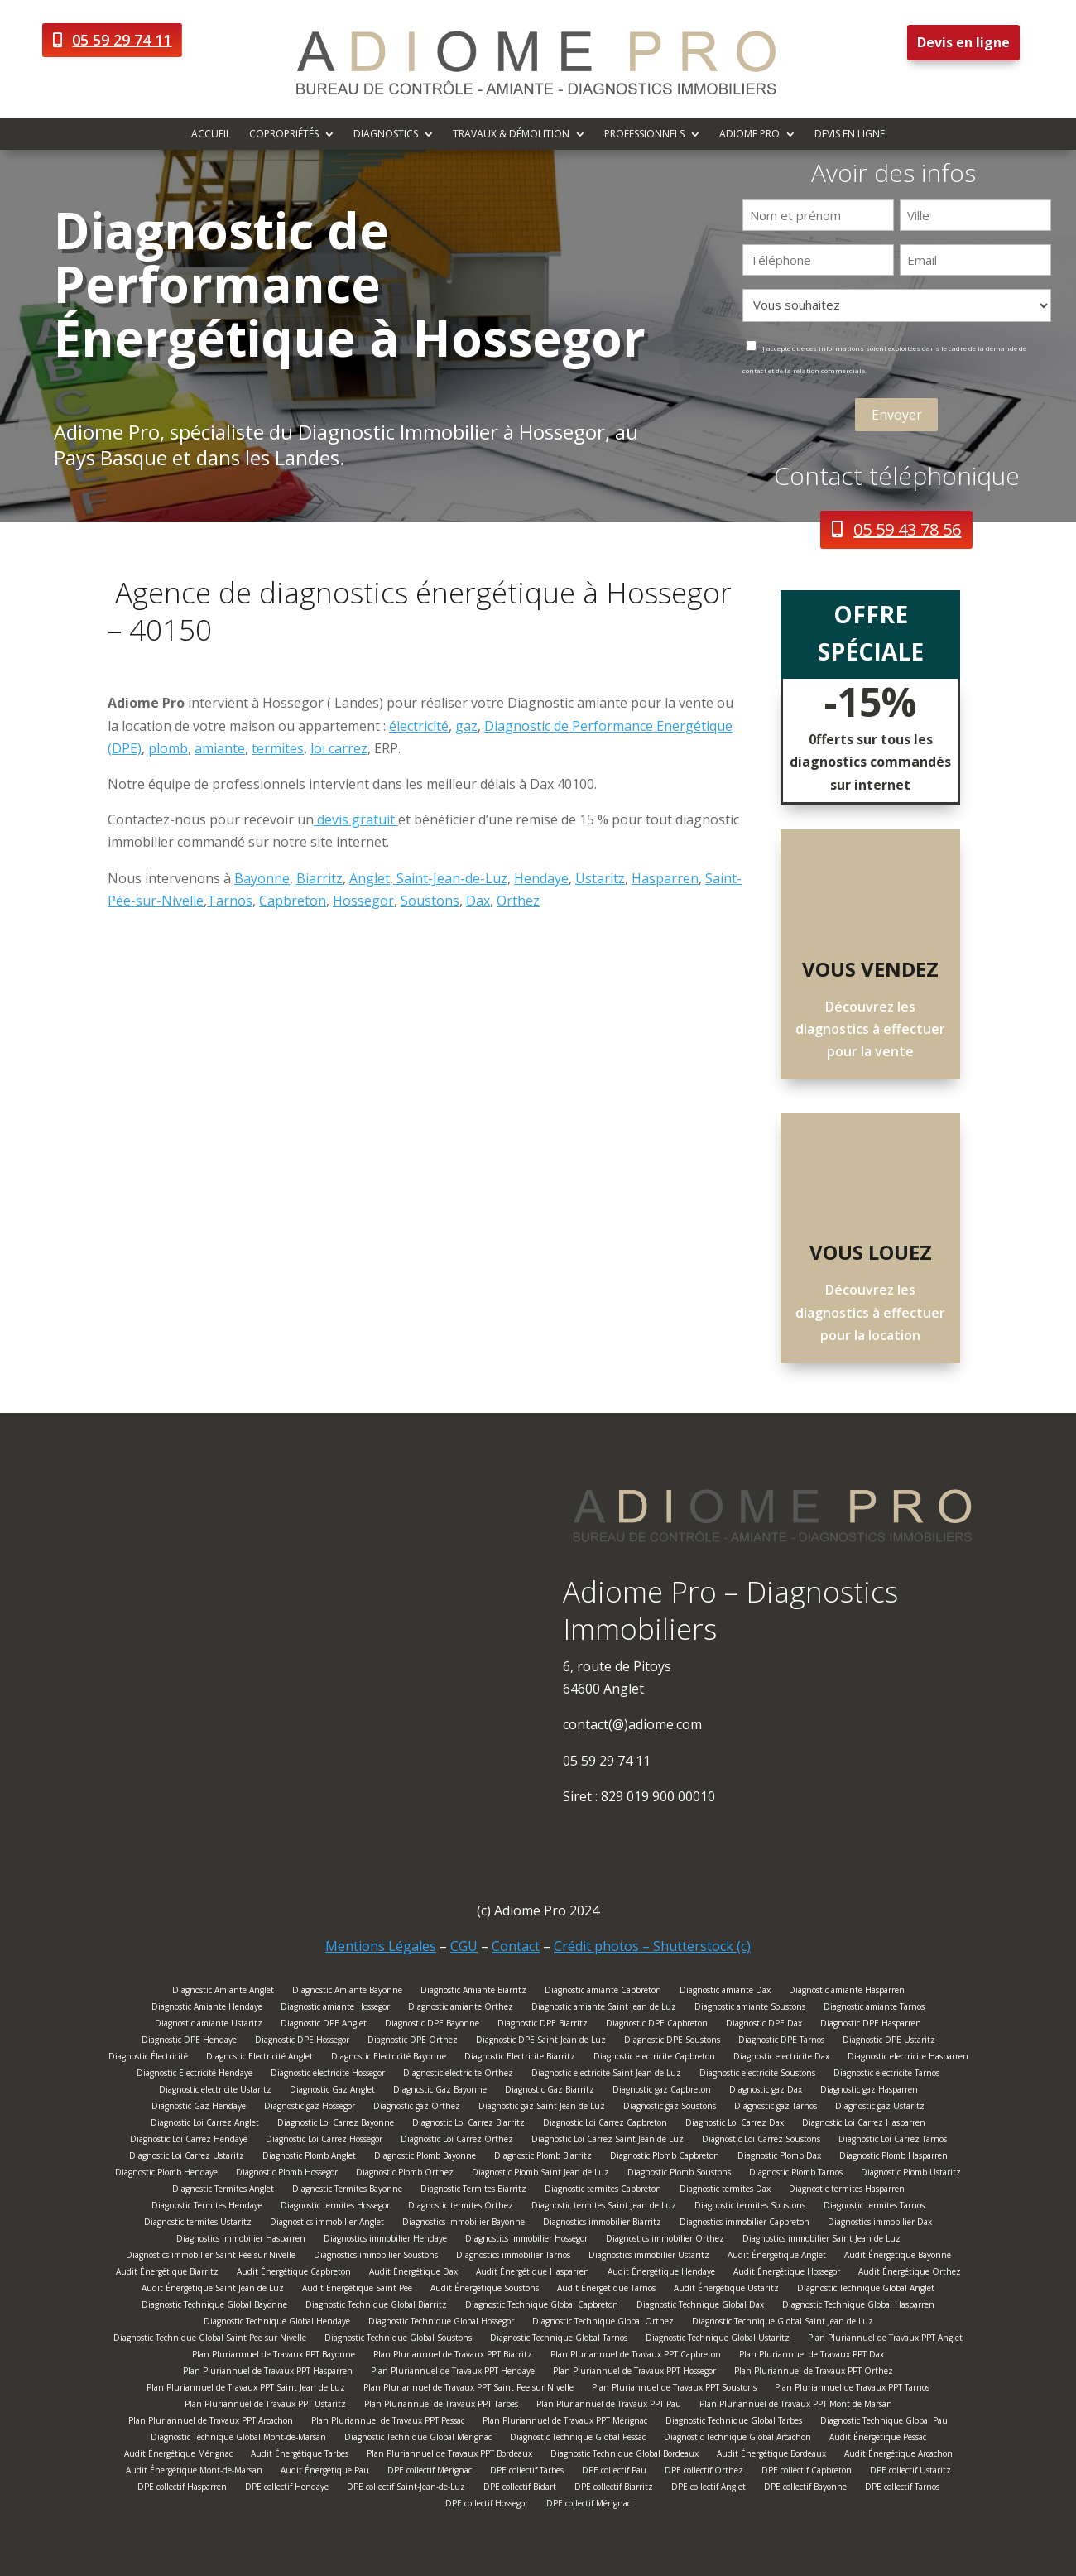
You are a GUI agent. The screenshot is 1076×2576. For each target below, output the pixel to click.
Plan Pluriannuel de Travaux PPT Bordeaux (449, 2455)
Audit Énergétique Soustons (484, 2290)
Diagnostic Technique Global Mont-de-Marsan (238, 2439)
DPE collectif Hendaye (287, 2488)
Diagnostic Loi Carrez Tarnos (892, 2141)
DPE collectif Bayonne (805, 2488)
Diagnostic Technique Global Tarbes (733, 2422)
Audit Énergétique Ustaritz (726, 2290)
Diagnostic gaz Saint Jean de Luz (541, 2108)
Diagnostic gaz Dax (765, 2091)
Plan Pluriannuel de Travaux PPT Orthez (813, 2373)
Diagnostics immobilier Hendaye (385, 2240)
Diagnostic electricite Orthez (458, 2075)
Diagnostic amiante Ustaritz (208, 2025)
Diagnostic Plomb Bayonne (425, 2157)
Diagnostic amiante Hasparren (847, 1992)
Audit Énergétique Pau (325, 2472)
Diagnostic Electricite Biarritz (519, 2058)
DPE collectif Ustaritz (910, 2472)
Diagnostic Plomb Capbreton (664, 2157)
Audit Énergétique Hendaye (661, 2273)
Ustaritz (600, 878)
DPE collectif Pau (614, 2472)
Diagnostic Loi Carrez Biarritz (468, 2124)
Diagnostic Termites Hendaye (206, 2207)
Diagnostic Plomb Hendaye (166, 2174)
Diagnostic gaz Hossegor (309, 2108)
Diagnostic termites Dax (725, 2190)
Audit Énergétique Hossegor (786, 2273)
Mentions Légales (380, 1946)
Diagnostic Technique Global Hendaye (277, 2323)
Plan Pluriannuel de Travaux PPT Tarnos (852, 2389)
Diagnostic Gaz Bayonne (440, 2091)
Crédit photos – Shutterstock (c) (652, 1946)
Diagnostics (385, 134)
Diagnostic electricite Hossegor (328, 2075)
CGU (464, 1946)
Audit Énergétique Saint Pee (357, 2290)
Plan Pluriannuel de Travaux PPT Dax (811, 2356)
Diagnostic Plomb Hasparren (893, 2157)
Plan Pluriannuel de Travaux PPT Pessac (387, 2422)
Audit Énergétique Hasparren (532, 2273)
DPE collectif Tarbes (527, 2472)
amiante (220, 748)
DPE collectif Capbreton (806, 2472)
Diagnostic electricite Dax (781, 2058)
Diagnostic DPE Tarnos (781, 2041)
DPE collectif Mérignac (429, 2472)
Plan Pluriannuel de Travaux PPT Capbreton (635, 2356)
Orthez (518, 901)
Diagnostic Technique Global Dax (700, 2306)
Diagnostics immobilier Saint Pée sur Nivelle (210, 2257)
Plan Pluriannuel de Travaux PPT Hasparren (268, 2373)
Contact (516, 1946)
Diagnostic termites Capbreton (603, 2190)
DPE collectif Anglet (708, 2488)
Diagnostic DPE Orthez (412, 2041)
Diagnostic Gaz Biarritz (549, 2091)
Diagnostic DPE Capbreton (657, 2025)
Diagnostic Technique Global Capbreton (541, 2306)
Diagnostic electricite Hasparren (908, 2058)
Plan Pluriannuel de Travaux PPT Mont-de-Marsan (795, 2406)
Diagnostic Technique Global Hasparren (858, 2306)
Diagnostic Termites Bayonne (347, 2190)
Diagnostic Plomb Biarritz (543, 2157)
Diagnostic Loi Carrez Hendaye (188, 2141)
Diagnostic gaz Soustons (669, 2108)
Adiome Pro (749, 134)
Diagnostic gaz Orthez (416, 2108)
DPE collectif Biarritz (613, 2488)
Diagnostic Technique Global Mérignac (418, 2439)
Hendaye (541, 878)
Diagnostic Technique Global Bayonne (214, 2306)
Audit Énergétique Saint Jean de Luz (213, 2290)
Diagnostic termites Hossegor (335, 2207)
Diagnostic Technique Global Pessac (578, 2439)
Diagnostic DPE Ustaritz (889, 2041)
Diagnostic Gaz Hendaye (198, 2108)
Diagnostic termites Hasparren (847, 2190)
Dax (478, 901)
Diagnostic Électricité (148, 2058)
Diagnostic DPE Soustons (672, 2041)
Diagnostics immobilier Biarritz (602, 2224)
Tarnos (229, 901)
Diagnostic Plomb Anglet (309, 2157)
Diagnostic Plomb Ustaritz (911, 2174)
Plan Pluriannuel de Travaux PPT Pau (608, 2406)
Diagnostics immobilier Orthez (665, 2240)
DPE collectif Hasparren (182, 2488)
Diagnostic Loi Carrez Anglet (205, 2124)
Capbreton (292, 901)
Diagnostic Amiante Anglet (223, 1992)
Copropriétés (284, 134)
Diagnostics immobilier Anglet (327, 2224)
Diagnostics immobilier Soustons (376, 2257)
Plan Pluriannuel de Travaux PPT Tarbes (441, 2406)
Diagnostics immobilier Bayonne (463, 2224)
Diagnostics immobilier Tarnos (513, 2257)
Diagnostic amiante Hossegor (335, 2008)
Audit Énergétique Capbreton (294, 2273)
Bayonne (262, 878)
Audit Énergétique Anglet (777, 2257)
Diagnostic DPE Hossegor (302, 2041)
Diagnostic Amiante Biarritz (473, 1992)
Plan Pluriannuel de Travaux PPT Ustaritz (265, 2406)
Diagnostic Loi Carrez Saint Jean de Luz (607, 2141)
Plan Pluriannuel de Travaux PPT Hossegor (634, 2373)
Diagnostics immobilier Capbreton (744, 2224)
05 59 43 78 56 (907, 529)
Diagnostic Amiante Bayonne (347, 1992)
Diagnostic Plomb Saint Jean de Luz (540, 2174)
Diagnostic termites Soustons (749, 2207)
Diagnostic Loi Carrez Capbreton (605, 2124)
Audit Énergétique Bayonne (897, 2257)
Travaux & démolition (511, 134)
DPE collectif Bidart (519, 2488)
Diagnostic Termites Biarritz (473, 2190)
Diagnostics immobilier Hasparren (240, 2240)
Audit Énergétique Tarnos (606, 2290)
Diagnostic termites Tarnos (874, 2207)
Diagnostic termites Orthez (460, 2207)
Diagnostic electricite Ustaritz (215, 2091)
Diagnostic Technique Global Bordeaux (624, 2455)
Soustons (430, 901)
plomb (168, 748)
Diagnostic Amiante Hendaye (206, 2008)
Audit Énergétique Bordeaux (771, 2455)
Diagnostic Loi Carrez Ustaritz (186, 2157)
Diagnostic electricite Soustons (757, 2075)
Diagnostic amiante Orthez (460, 2008)
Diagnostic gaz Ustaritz (880, 2108)
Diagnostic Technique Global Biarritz (376, 2306)
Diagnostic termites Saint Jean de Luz (603, 2207)
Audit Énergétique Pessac (877, 2439)
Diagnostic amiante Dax (725, 1992)
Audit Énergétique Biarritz (167, 2273)
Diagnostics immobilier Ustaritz (648, 2257)
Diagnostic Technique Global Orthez (603, 2323)
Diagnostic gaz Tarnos (775, 2108)
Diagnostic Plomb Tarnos (796, 2174)
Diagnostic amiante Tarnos (874, 2008)
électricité (419, 726)
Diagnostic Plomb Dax (779, 2157)
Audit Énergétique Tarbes (299, 2455)
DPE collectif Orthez (704, 2472)
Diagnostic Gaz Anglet (332, 2091)
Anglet (369, 878)
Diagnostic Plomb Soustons (679, 2174)
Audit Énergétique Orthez (909, 2273)
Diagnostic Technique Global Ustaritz (718, 2339)
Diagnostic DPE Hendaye (189, 2041)
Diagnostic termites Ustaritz (198, 2224)
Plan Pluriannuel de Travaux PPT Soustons (674, 2389)
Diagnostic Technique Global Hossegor (441, 2323)
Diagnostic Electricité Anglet (259, 2058)
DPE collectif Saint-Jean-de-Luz (406, 2488)
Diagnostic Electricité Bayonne (388, 2058)
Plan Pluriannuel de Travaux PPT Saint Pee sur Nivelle (468, 2389)
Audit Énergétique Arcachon (898, 2455)
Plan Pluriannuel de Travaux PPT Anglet (885, 2339)
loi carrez (338, 748)
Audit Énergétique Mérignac (178, 2455)
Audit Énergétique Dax (413, 2273)
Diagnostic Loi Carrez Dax (734, 2124)
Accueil (211, 134)
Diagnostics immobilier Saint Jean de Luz (821, 2240)
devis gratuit (356, 819)
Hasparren (665, 878)
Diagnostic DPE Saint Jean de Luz (541, 2041)
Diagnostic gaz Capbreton (661, 2091)
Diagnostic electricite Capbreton (654, 2058)
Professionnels (644, 134)
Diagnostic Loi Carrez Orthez (457, 2141)
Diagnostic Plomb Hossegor (287, 2174)
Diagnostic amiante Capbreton (603, 1992)
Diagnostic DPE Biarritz (542, 2025)
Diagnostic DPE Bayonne (432, 2025)
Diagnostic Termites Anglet (223, 2190)
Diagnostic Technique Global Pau (884, 2422)
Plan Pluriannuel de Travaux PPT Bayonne (273, 2356)
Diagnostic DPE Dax (764, 2025)
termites (278, 748)
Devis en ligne (963, 42)
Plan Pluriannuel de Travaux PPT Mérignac (565, 2422)
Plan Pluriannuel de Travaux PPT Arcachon (210, 2422)
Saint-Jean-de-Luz (450, 878)
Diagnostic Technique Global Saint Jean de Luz (782, 2323)
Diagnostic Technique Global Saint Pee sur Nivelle (209, 2339)
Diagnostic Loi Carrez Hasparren (863, 2124)
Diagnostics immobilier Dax (880, 2224)
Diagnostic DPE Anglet (324, 2025)
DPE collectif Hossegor (486, 2505)
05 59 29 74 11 (121, 40)
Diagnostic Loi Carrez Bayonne (335, 2124)
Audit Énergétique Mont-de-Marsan (194, 2472)
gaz (466, 726)
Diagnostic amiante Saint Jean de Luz (603, 2008)
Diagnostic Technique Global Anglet (865, 2290)
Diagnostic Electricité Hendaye (194, 2075)
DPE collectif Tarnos (902, 2488)
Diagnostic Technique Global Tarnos (558, 2339)
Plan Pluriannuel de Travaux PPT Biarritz (452, 2356)
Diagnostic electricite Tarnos (886, 2075)
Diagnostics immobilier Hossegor (526, 2240)
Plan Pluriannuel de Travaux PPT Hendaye (453, 2373)
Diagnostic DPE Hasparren (870, 2025)
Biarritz (319, 878)
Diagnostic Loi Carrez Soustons (761, 2141)
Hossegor (363, 901)
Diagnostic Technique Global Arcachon (737, 2439)
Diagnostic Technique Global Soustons (398, 2339)
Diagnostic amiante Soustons (749, 2008)
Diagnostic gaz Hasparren (869, 2091)
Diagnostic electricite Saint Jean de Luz (606, 2075)
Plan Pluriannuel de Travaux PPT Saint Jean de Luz (246, 2389)
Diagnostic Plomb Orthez (405, 2174)
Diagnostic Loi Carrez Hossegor (324, 2141)
